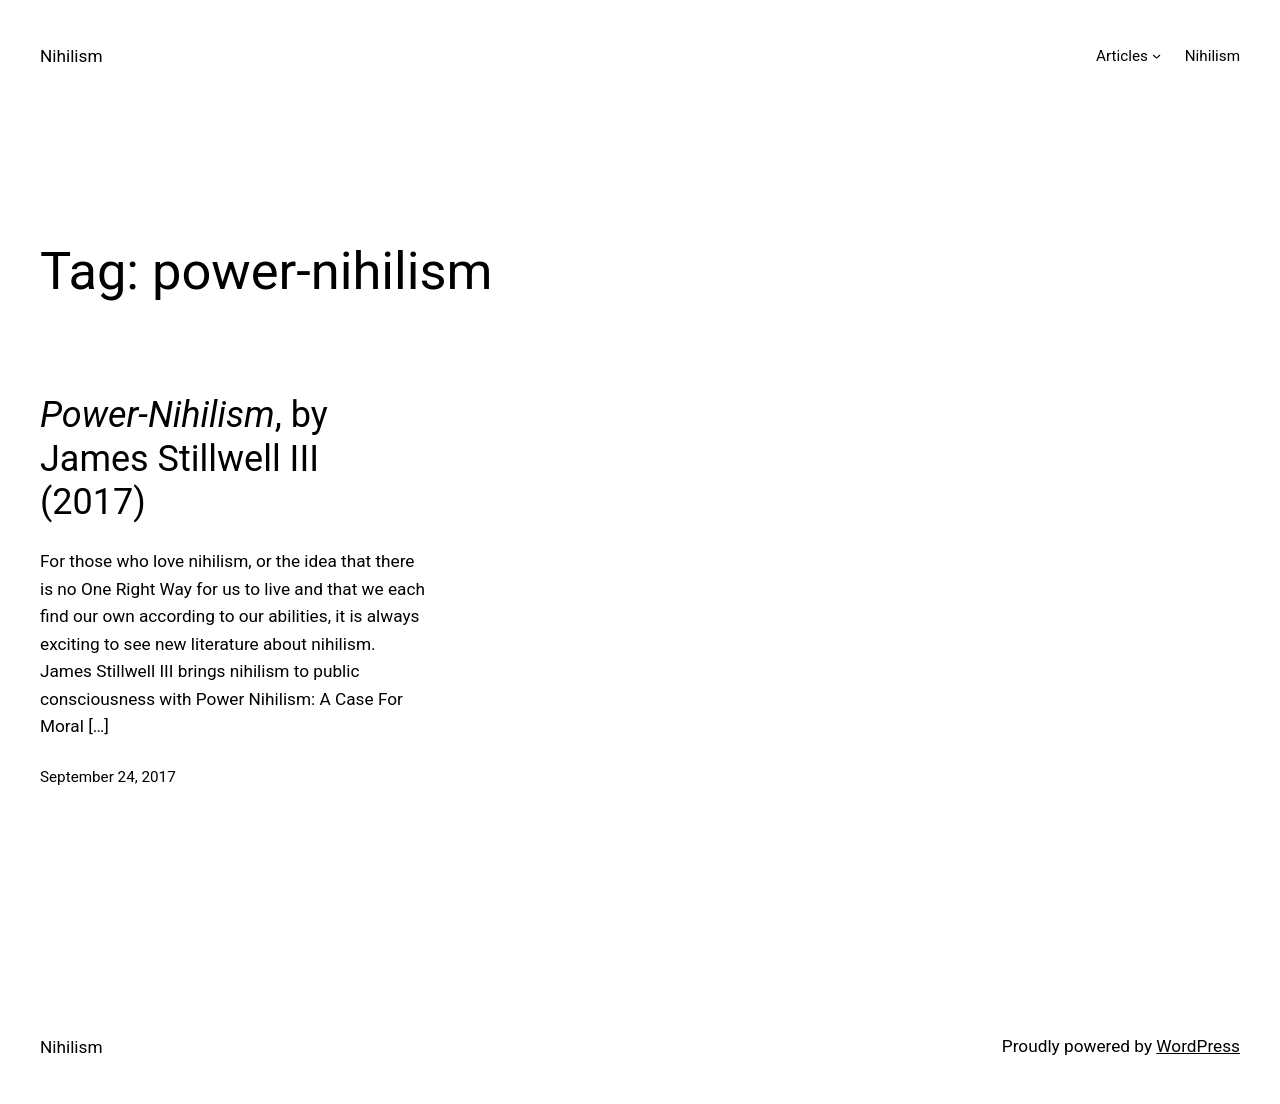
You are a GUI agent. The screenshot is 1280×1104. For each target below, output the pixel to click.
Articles (1122, 56)
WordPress (1198, 1046)
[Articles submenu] (1156, 55)
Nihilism (71, 56)
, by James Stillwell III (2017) (184, 458)
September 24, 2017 (108, 777)
